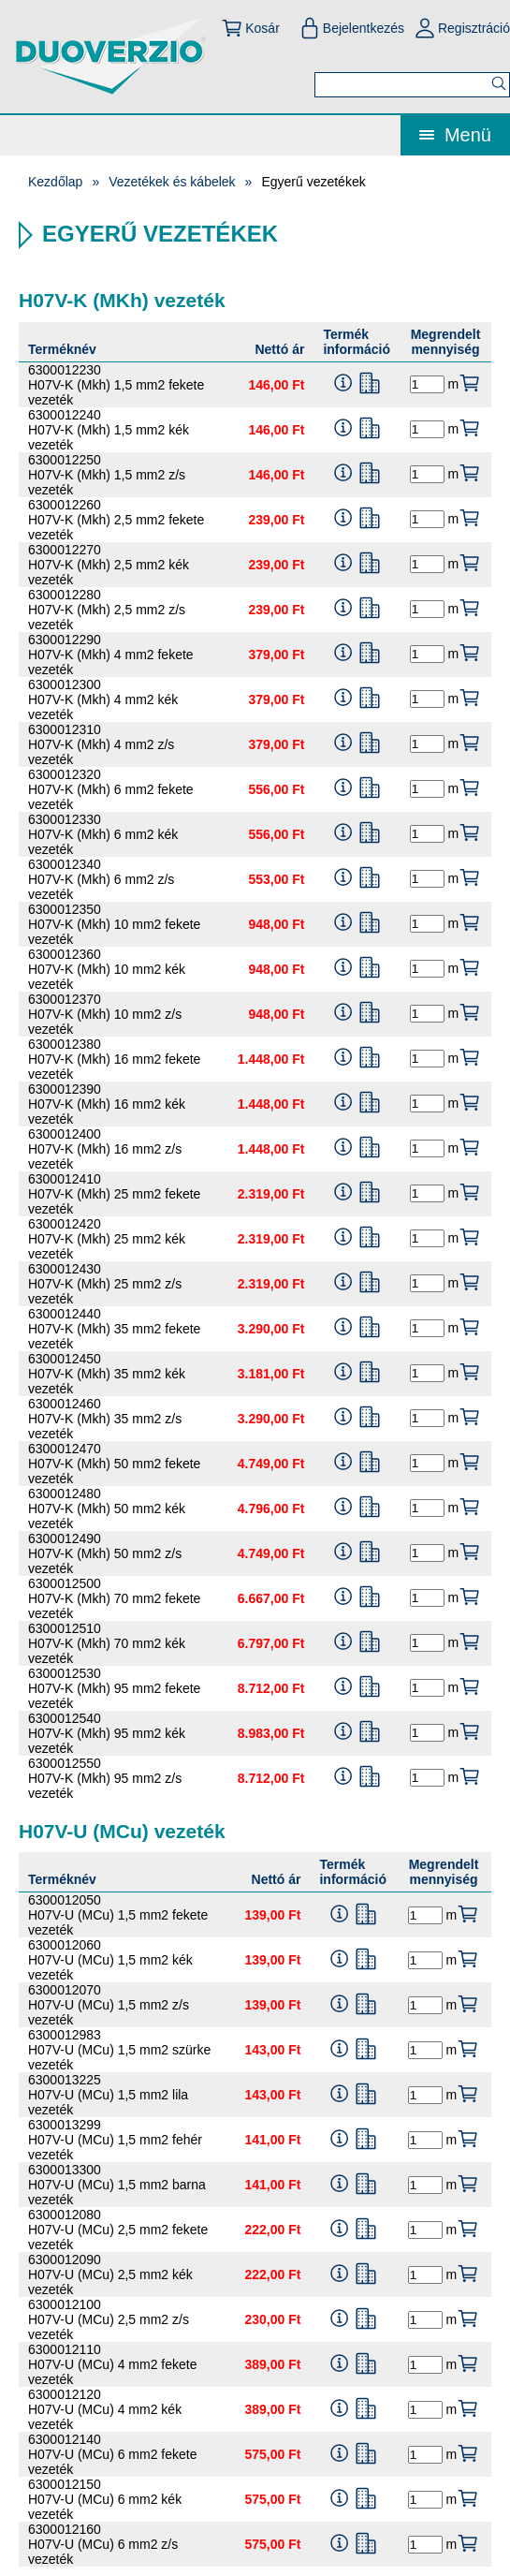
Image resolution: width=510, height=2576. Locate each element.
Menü (455, 135)
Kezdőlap (55, 181)
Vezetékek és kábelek (172, 181)
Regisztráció (462, 28)
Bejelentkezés (351, 28)
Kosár (250, 28)
